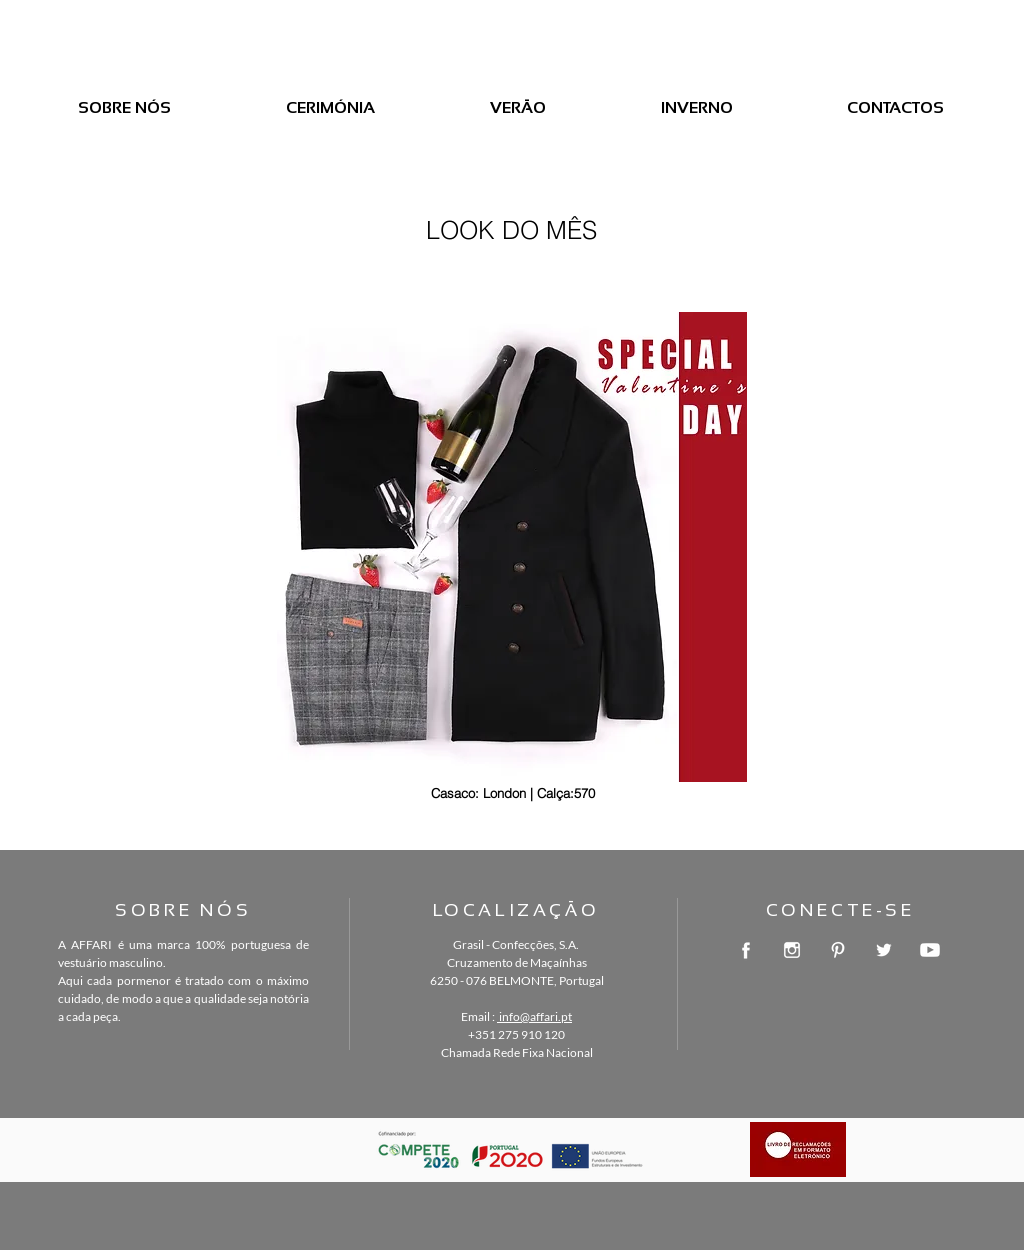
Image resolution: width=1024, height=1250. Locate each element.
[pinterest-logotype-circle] (838, 950)
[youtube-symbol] (930, 950)
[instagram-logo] (792, 950)
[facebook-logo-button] (746, 950)
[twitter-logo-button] (884, 950)
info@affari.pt (534, 1016)
